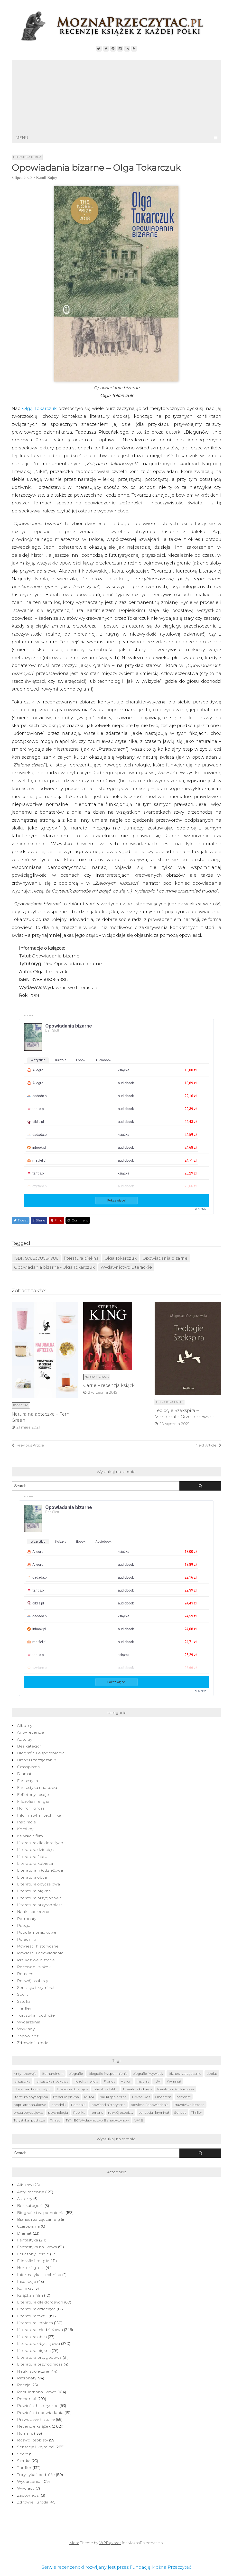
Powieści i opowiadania (40, 1953)
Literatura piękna (27, 157)
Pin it (56, 1220)
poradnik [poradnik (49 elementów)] (58, 2105)
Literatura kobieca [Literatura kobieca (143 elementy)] (137, 2089)
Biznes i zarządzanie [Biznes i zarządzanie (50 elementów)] (184, 2073)
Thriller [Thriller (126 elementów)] (196, 2112)
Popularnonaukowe (36, 1932)
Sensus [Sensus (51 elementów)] (180, 2112)
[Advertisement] (116, 96)
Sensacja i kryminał (35, 1987)
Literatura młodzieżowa (40, 1870)
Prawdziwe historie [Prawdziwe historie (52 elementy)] (189, 2105)
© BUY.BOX (200, 1209)
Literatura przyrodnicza (40, 1904)
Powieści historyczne (37, 1946)
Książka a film (30, 1836)
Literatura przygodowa (39, 1898)
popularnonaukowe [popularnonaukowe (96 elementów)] (30, 2105)
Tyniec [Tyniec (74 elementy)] (55, 2120)
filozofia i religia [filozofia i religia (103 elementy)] (86, 2081)
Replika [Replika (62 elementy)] (79, 2112)
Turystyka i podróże (36, 2015)
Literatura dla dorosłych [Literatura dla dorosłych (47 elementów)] (33, 2089)
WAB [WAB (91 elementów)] (138, 2120)
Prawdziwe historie (36, 1960)
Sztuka (23, 2001)
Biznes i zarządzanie (36, 1760)
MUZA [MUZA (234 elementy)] (89, 2097)
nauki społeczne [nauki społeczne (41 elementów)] (113, 2097)
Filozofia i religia (33, 1801)
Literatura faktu (170, 1402)
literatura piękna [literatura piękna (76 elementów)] (66, 2097)
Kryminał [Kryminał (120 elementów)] (174, 2081)
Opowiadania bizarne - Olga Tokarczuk (54, 1267)
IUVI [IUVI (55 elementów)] (157, 2081)
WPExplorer (110, 2543)
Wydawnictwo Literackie (126, 1267)
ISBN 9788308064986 (36, 1258)
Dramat (24, 1773)
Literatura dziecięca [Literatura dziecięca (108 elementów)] (72, 2089)
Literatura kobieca (35, 1863)
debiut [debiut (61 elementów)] (211, 2073)
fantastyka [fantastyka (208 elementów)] (22, 2081)
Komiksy (25, 1829)
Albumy (24, 1725)
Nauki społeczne (33, 1911)
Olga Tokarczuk (120, 1258)
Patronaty (26, 1918)
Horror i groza (97, 1376)
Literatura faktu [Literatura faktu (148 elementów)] (105, 2089)
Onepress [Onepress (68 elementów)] (163, 2097)
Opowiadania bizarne (164, 1258)
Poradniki (20, 1405)
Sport (22, 1994)
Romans (25, 1973)
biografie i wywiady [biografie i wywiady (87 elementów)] (148, 2073)
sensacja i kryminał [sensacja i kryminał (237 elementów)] (154, 2112)
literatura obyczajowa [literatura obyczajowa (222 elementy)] (31, 2097)
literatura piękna (81, 1258)
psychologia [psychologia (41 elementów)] (58, 2112)
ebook (80, 1060)
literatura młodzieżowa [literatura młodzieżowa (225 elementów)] (175, 2089)
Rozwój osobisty (32, 1980)
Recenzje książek (34, 1967)
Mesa (74, 2543)
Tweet (21, 1220)
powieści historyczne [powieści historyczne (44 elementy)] (109, 2105)
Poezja (23, 1925)
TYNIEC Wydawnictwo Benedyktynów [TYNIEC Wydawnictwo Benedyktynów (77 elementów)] (97, 2120)
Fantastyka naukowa (37, 1787)
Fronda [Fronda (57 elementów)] (109, 2081)
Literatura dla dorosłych (40, 1842)
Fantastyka (27, 1780)
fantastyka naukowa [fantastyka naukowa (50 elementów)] (52, 2081)
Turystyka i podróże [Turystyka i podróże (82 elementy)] (29, 2120)
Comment (77, 1220)
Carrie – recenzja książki (109, 1385)
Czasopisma (28, 1767)
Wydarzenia (28, 2022)
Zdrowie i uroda (32, 2042)
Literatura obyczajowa (38, 1884)
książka (60, 1060)
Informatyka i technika (39, 1815)
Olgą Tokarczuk (39, 408)
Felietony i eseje (33, 1794)
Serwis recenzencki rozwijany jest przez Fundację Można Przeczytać (116, 2567)
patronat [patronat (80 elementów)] (184, 2097)
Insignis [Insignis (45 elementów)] (143, 2081)
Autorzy (24, 1739)
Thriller (24, 2008)
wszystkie (38, 1060)
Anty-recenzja (30, 1732)
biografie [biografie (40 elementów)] (76, 2073)
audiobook (103, 1060)
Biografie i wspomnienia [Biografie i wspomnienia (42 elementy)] (108, 2073)
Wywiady (26, 2029)
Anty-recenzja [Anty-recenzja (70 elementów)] (25, 2073)
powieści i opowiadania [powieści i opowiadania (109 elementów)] (149, 2105)
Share (39, 1220)
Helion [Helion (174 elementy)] (126, 2081)
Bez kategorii (30, 1746)
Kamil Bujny (46, 177)
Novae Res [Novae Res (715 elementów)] (141, 2097)
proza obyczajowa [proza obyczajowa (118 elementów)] (28, 2112)
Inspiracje (26, 1822)
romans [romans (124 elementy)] (97, 2112)
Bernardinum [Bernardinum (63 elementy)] (53, 2073)
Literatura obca (32, 1877)
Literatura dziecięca (36, 1849)
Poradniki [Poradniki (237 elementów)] (78, 2105)
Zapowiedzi (28, 2036)
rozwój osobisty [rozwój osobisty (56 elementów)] (120, 2112)
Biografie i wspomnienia (41, 1753)
